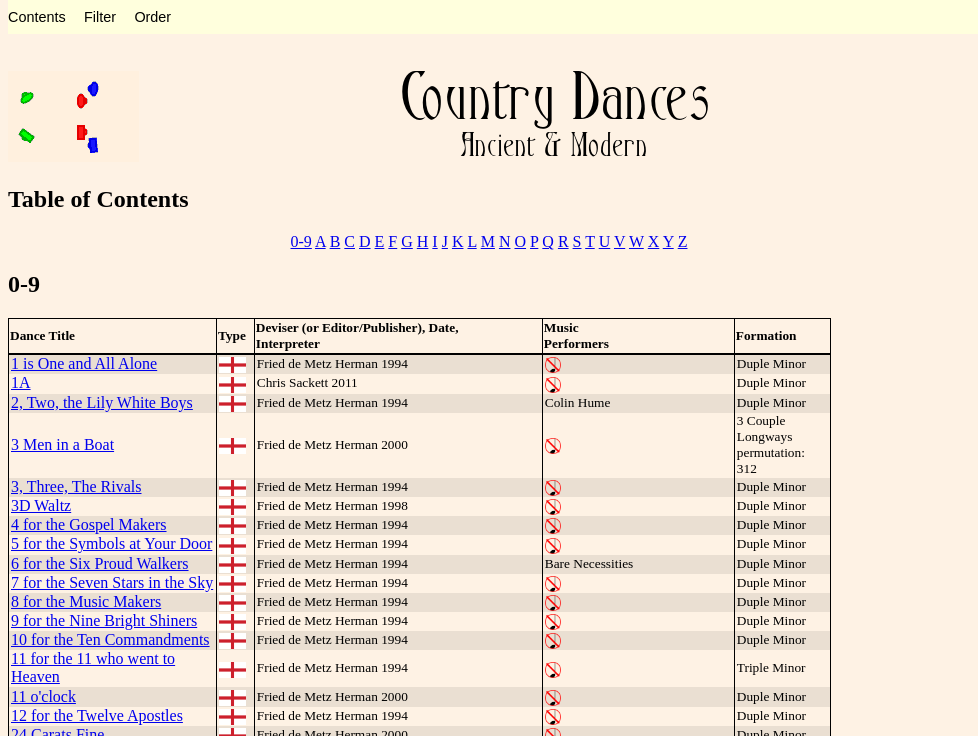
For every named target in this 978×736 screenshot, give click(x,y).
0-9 (301, 241)
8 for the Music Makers (86, 601)
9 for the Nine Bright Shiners (104, 620)
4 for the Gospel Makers (89, 524)
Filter (100, 17)
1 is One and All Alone (84, 363)
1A (21, 382)
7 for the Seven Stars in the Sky (112, 582)
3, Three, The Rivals (76, 486)
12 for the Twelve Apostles (97, 715)
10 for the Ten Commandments (110, 639)
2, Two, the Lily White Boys (102, 402)
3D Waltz (41, 505)
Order (152, 17)
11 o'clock (43, 696)
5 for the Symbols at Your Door (111, 543)
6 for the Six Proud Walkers (100, 563)
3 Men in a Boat (62, 444)
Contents (37, 17)
